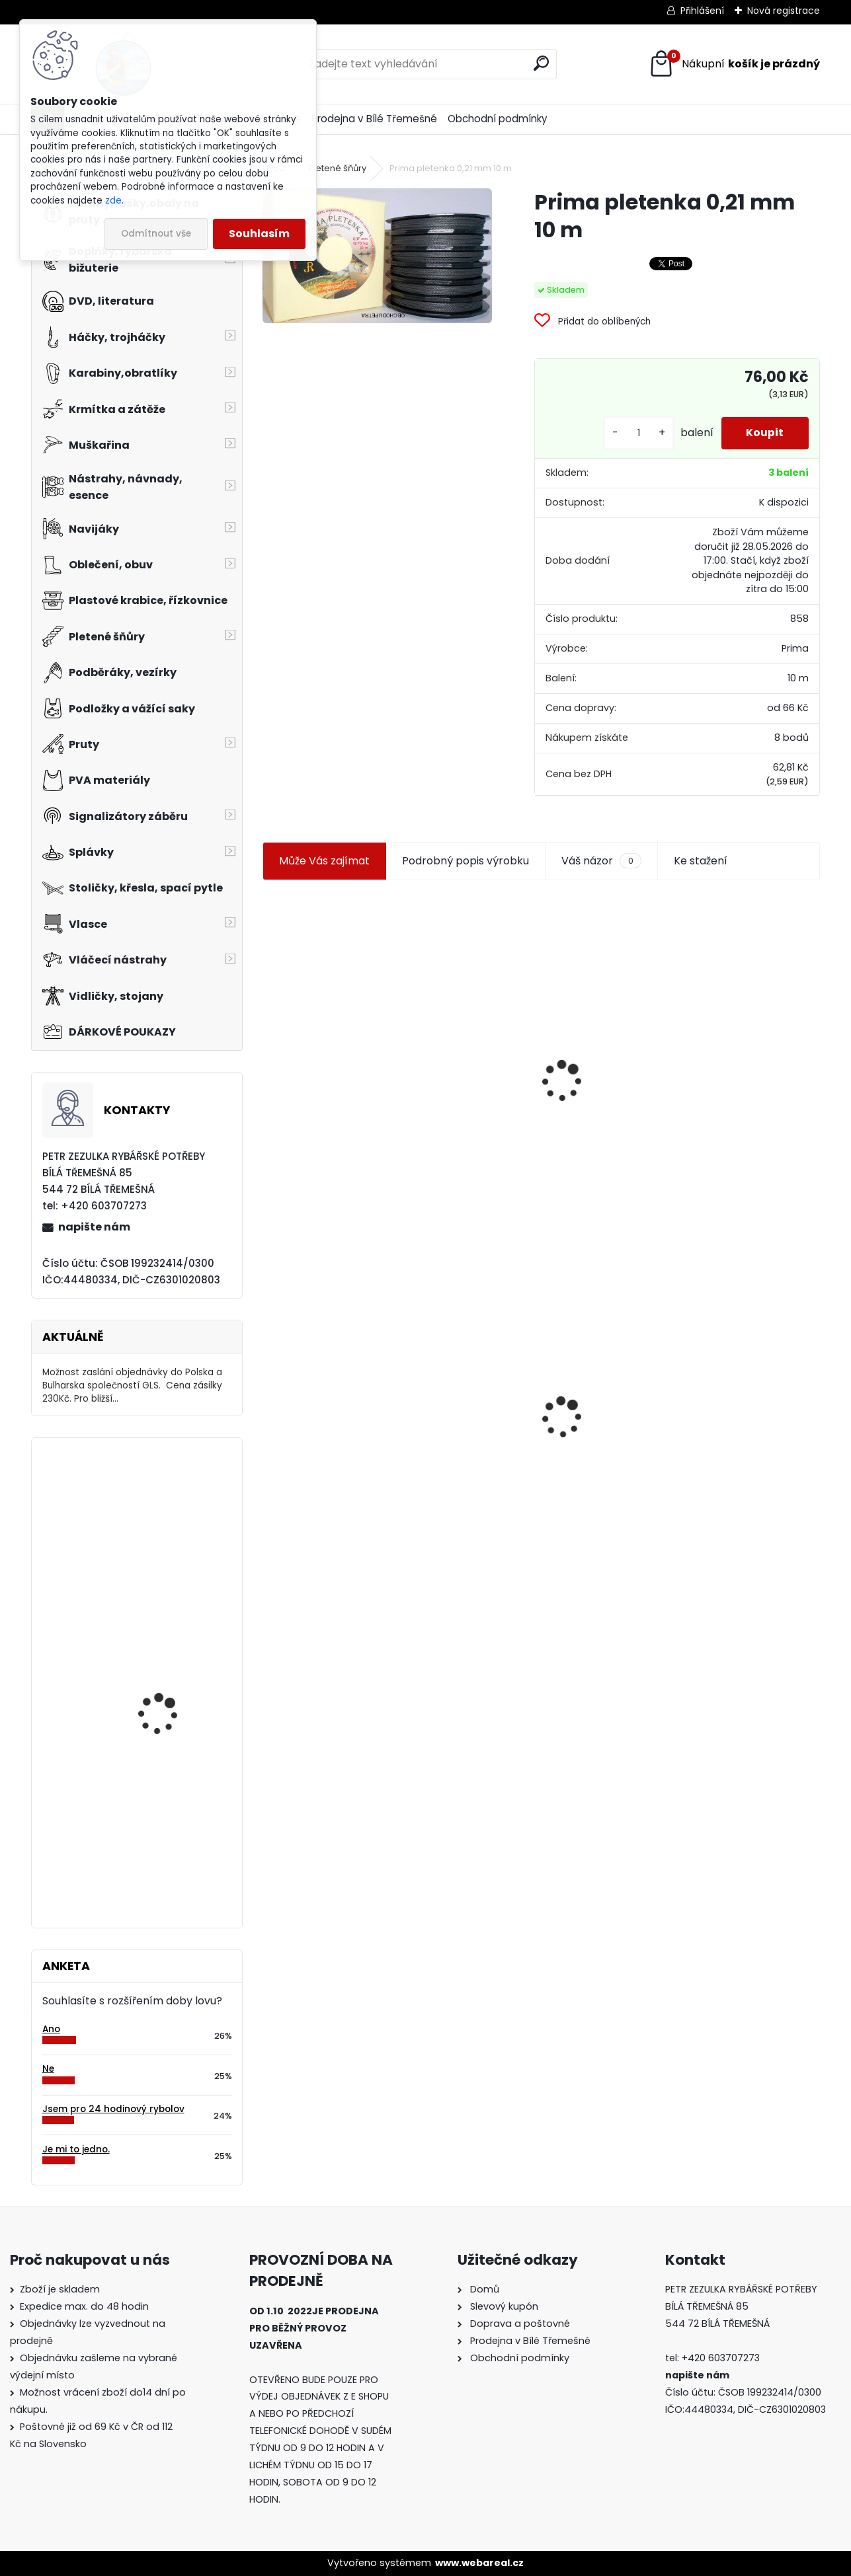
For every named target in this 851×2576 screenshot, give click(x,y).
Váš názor (601, 861)
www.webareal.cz (479, 2562)
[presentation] (268, 1049)
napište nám (94, 1226)
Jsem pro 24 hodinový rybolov (113, 2109)
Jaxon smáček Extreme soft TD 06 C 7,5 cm (729, 1031)
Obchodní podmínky (497, 119)
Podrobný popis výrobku (465, 860)
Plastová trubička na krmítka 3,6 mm (536, 1009)
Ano (51, 2029)
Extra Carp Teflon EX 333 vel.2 (176, 1506)
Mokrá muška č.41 (694, 1416)
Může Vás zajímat (324, 860)
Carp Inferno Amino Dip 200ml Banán (172, 1839)
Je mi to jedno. (76, 2149)
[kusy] (635, 433)
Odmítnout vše (156, 233)
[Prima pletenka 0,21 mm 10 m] (377, 255)
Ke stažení (700, 860)
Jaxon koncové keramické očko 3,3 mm (339, 1005)
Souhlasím (259, 233)
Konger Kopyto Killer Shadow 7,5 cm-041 (535, 1401)
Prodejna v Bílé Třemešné (374, 119)
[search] (541, 63)
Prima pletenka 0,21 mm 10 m (346, 1403)
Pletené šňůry (337, 168)
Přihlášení (702, 10)
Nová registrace (783, 10)
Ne (48, 2069)
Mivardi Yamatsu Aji (164, 1673)
